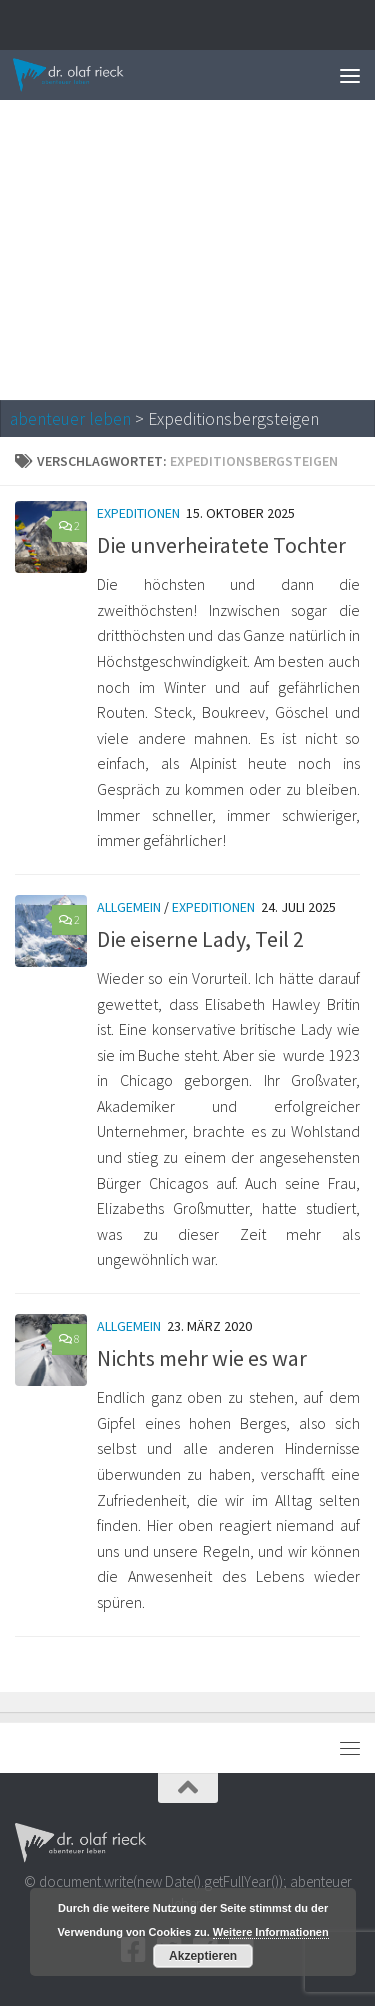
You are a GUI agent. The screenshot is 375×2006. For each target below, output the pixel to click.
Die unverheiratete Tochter (221, 545)
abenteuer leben (70, 419)
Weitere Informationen (271, 1932)
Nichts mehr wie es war (202, 1358)
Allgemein (129, 907)
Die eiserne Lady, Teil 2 (200, 939)
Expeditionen (138, 513)
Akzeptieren (203, 1956)
